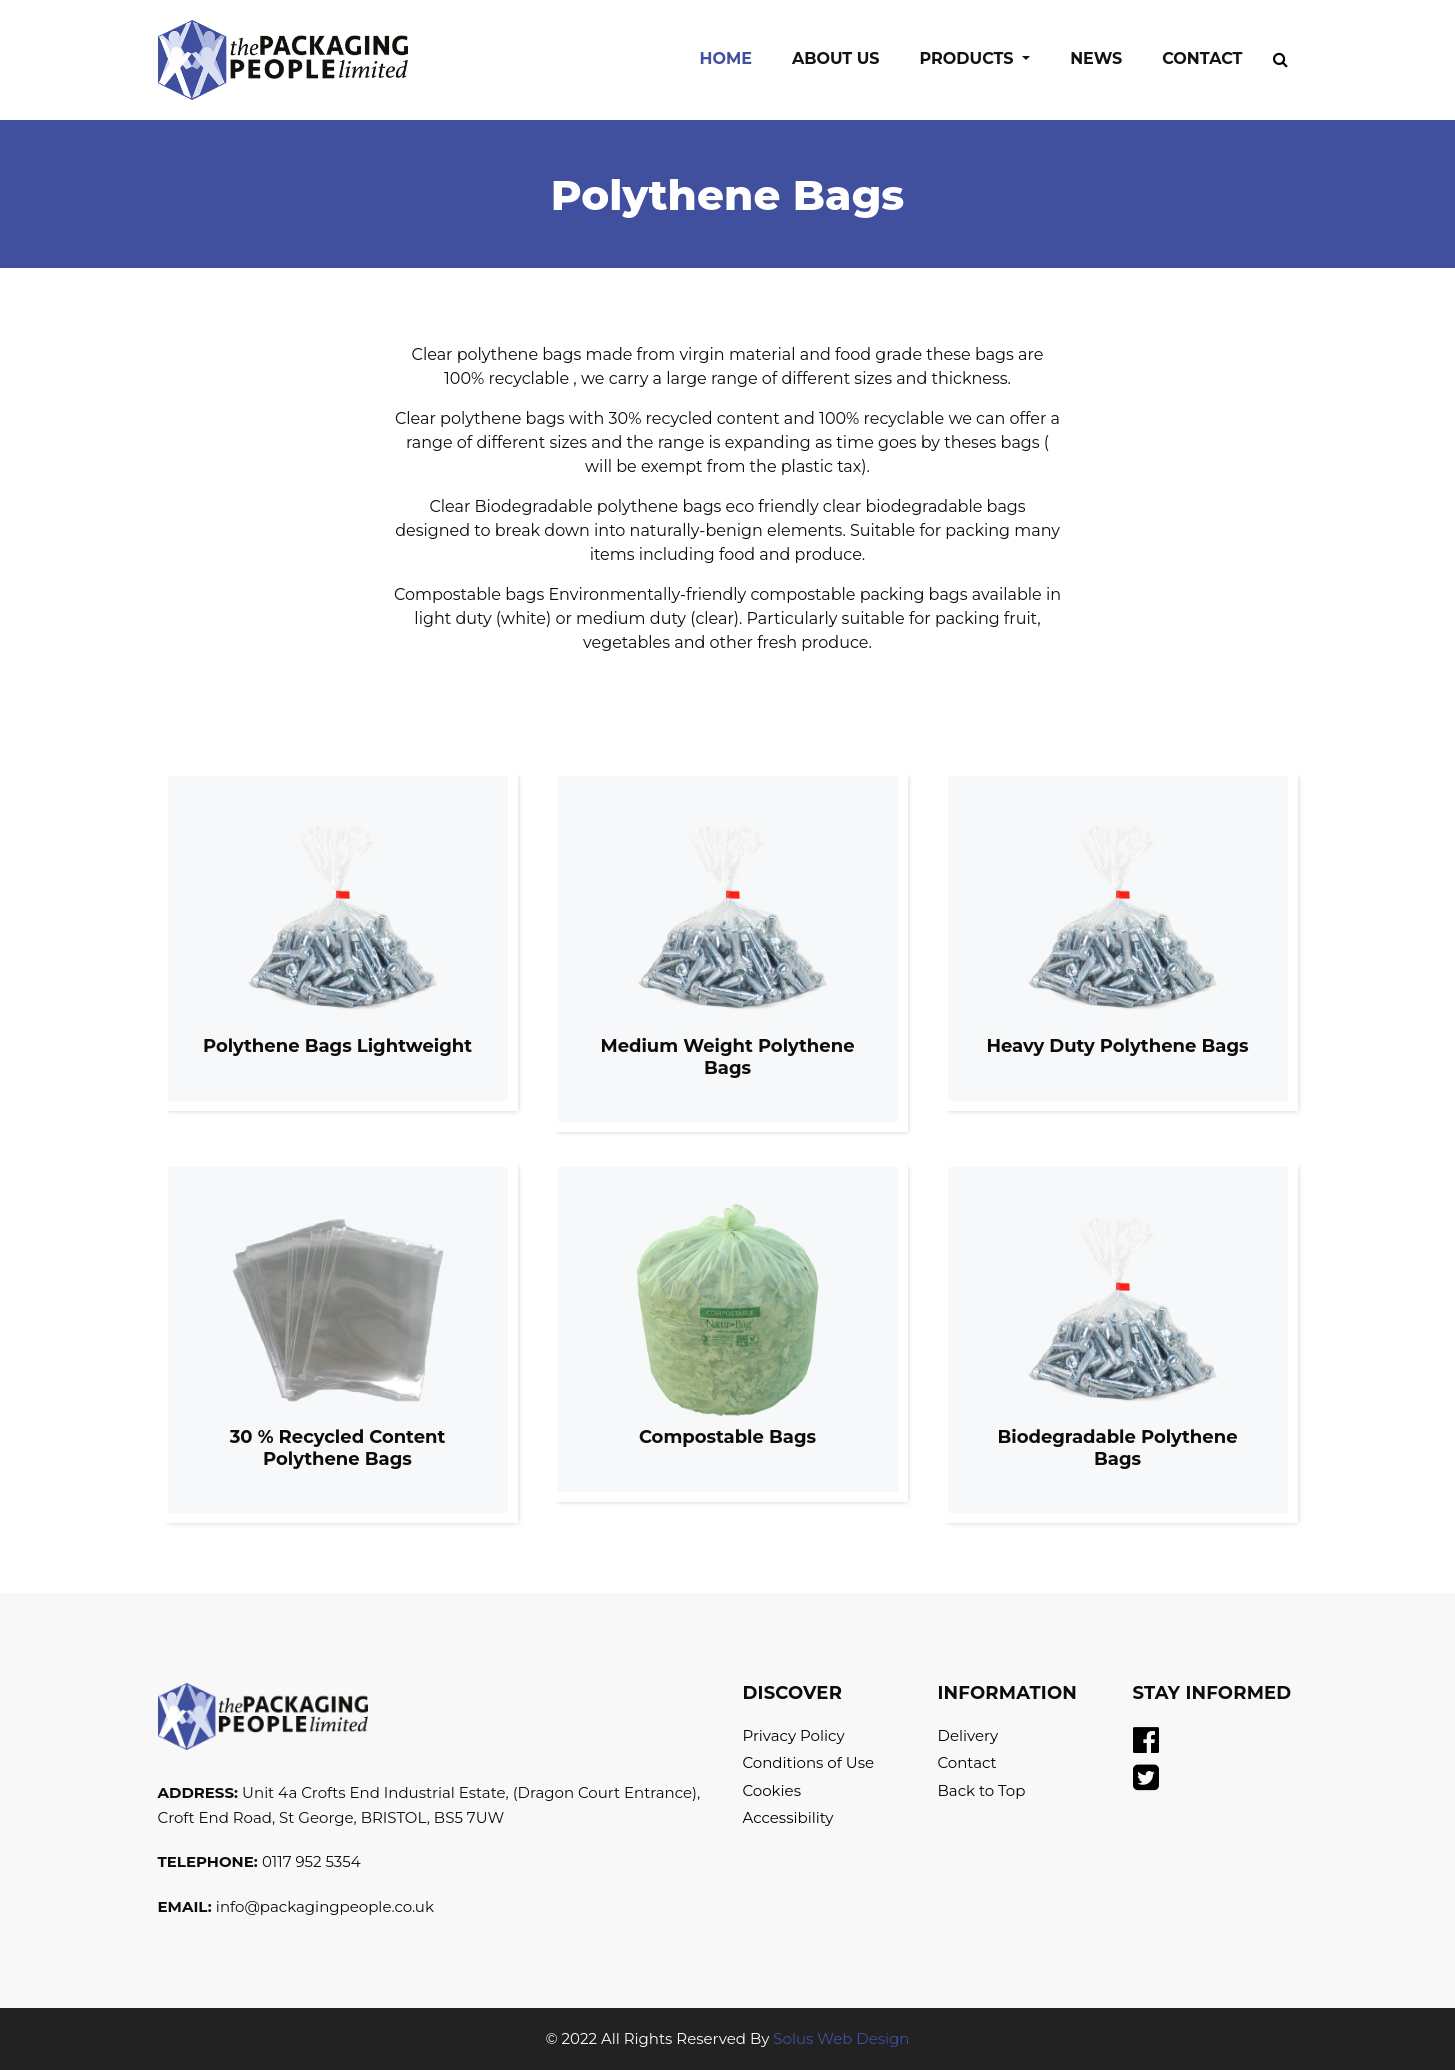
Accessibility (788, 1817)
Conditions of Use (809, 1762)
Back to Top (982, 1790)
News (1096, 58)
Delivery (968, 1735)
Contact (1202, 58)
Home (735, 57)
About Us (836, 58)
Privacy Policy (794, 1735)
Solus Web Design (841, 2038)
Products (969, 58)
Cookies (772, 1790)
